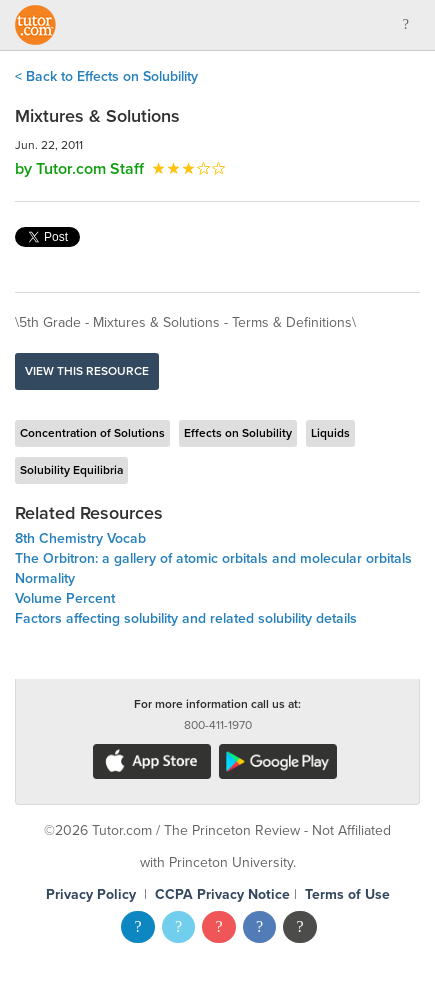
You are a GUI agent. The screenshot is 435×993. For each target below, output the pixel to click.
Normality (45, 578)
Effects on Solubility (238, 433)
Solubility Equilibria (71, 470)
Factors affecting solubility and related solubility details (186, 618)
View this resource (87, 371)
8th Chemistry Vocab (80, 538)
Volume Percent (65, 598)
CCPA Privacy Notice (222, 894)
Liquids (330, 433)
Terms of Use (347, 894)
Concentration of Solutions (92, 433)
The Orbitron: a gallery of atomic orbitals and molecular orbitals (213, 558)
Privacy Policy (91, 894)
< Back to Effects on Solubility (106, 76)
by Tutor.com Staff (79, 169)
